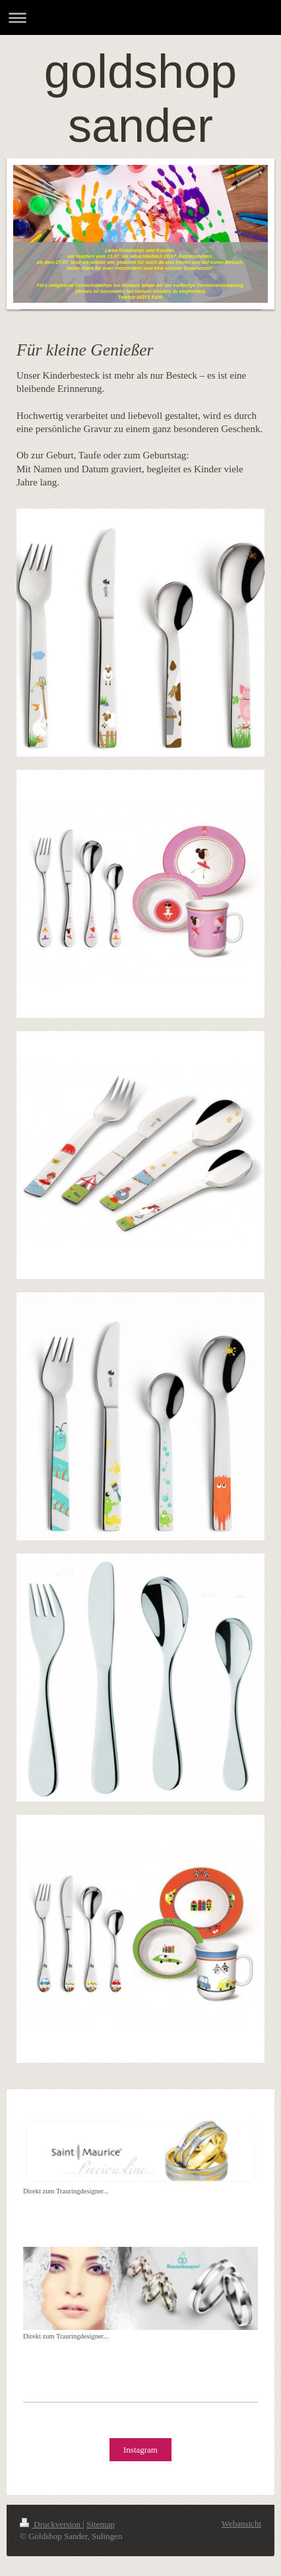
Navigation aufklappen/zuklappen (140, 17)
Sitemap (100, 2524)
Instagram (140, 2450)
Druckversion (51, 2524)
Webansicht (241, 2524)
